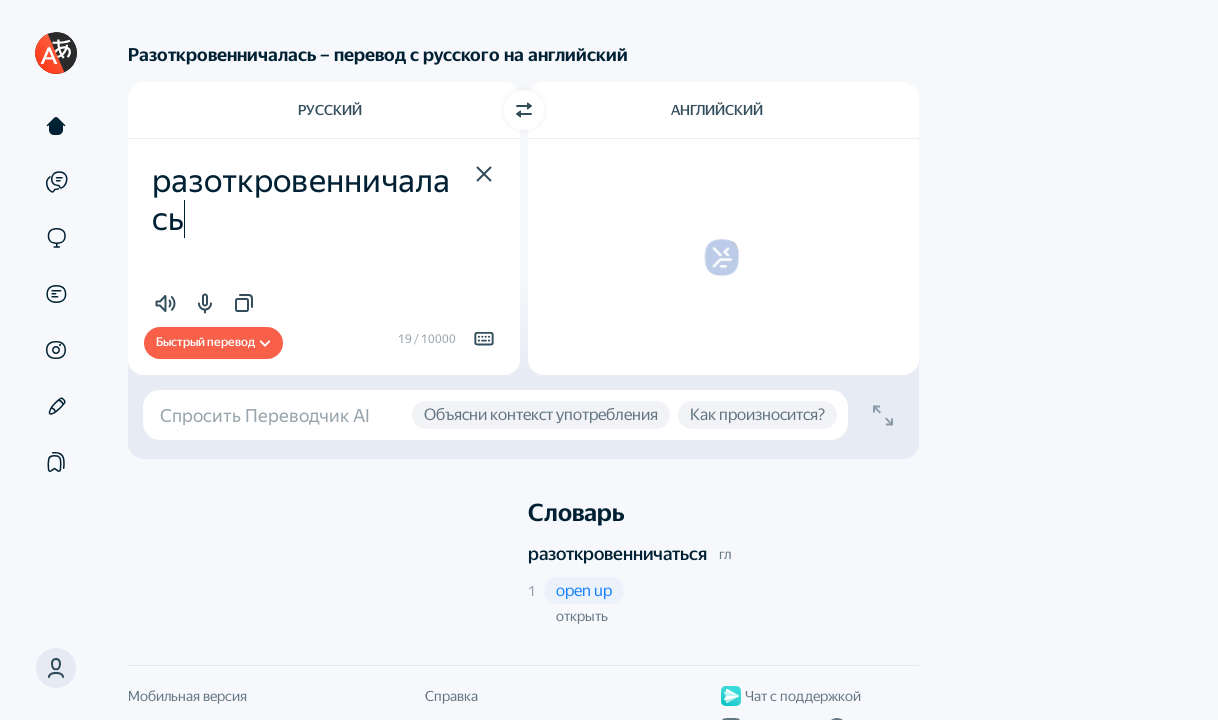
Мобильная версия (187, 696)
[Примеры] (56, 182)
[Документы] (56, 294)
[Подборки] (56, 462)
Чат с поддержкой (791, 696)
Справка (451, 696)
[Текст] (56, 126)
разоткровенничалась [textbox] (301, 200)
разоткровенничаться (617, 553)
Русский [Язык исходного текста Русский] (330, 110)
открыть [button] (582, 616)
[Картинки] (56, 350)
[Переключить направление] (524, 110)
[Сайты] (56, 238)
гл (725, 554)
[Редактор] (56, 406)
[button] (56, 668)
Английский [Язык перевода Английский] (717, 110)
